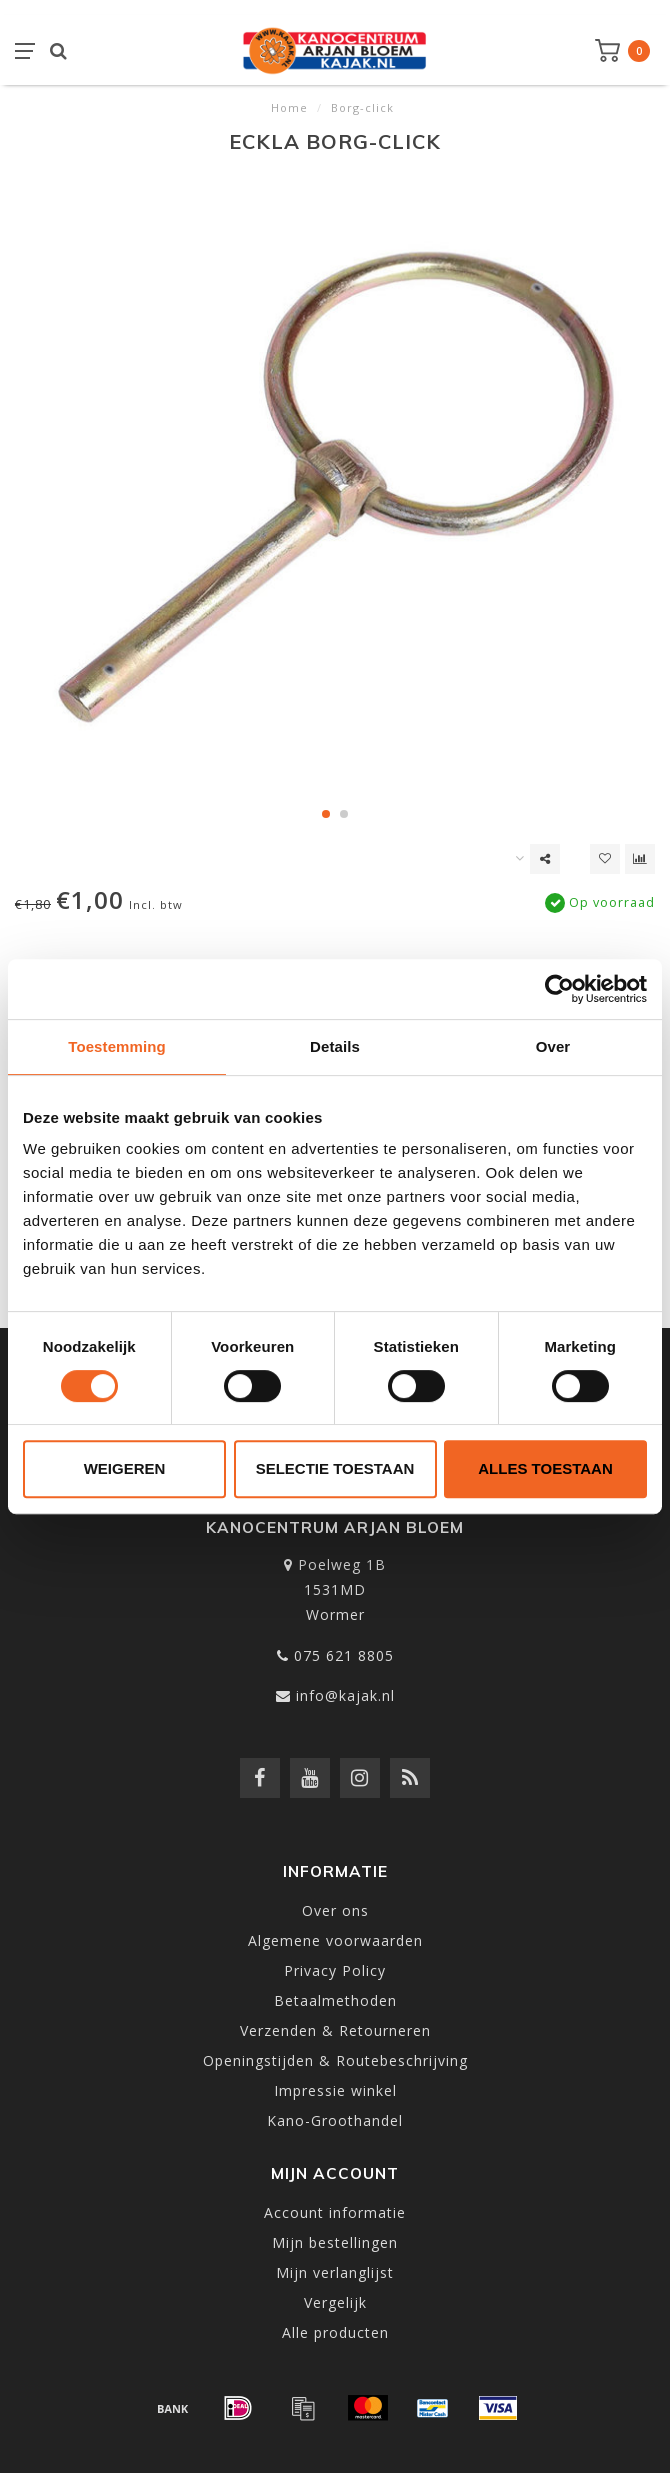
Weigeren (125, 1468)
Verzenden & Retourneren (335, 2030)
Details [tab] (335, 1046)
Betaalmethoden (335, 2000)
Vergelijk (335, 2302)
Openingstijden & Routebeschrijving (335, 2060)
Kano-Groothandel (335, 2120)
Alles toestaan (545, 1468)
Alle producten (335, 2332)
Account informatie (335, 2212)
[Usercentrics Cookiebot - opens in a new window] (559, 989)
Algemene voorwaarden (335, 1940)
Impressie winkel (335, 2090)
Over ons (335, 1910)
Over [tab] (553, 1046)
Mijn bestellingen (335, 2242)
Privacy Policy (335, 1970)
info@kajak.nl (345, 1695)
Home (289, 107)
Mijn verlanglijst (335, 2272)
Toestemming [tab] (117, 1046)
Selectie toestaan (335, 1468)
